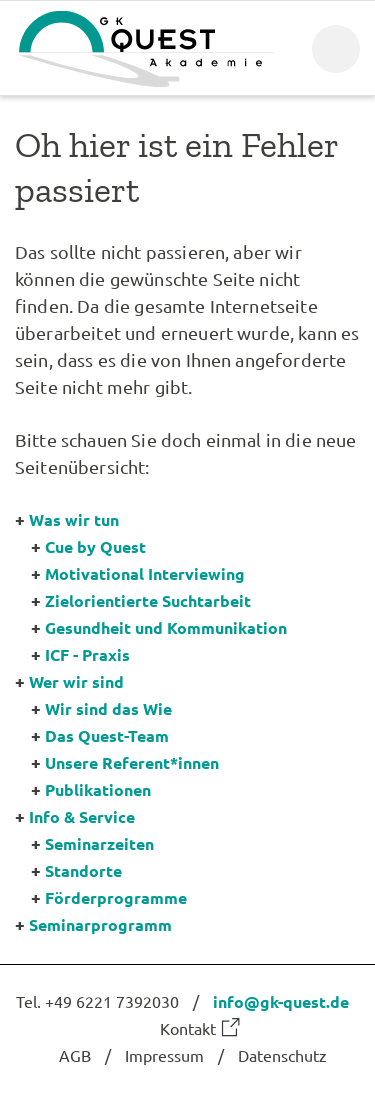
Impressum (164, 1055)
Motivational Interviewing (145, 573)
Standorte (83, 870)
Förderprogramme (116, 897)
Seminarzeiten (99, 843)
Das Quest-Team (107, 735)
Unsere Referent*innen (132, 762)
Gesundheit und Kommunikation (166, 627)
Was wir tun (74, 519)
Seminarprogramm (100, 924)
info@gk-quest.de (281, 1001)
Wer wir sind (76, 681)
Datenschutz (282, 1055)
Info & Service (82, 816)
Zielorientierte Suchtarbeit (148, 600)
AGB (75, 1055)
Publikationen (98, 789)
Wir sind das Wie (108, 708)
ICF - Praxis (87, 654)
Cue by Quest (95, 546)
